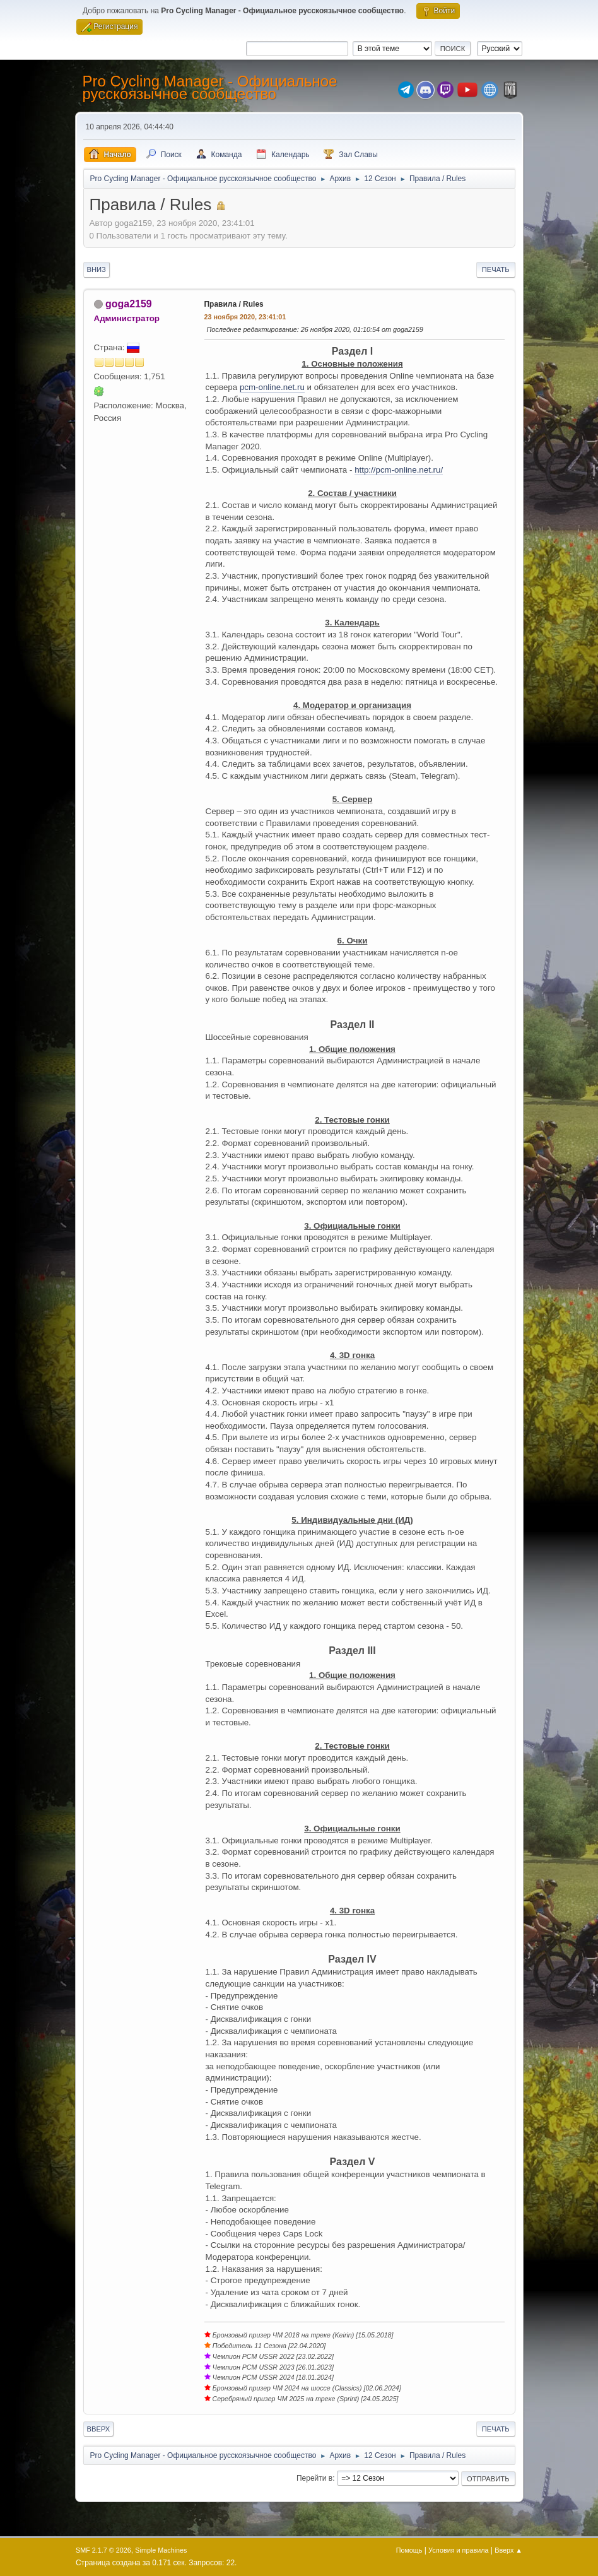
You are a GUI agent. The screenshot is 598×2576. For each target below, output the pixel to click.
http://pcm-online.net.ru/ (399, 470)
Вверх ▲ (508, 2550)
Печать (496, 269)
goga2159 (128, 303)
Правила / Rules (234, 304)
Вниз (96, 269)
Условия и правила (458, 2550)
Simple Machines (161, 2550)
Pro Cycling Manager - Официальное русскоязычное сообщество (210, 87)
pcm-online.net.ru (272, 387)
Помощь (409, 2550)
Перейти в (314, 2478)
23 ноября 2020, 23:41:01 (245, 317)
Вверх (98, 2429)
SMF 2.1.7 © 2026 (103, 2550)
